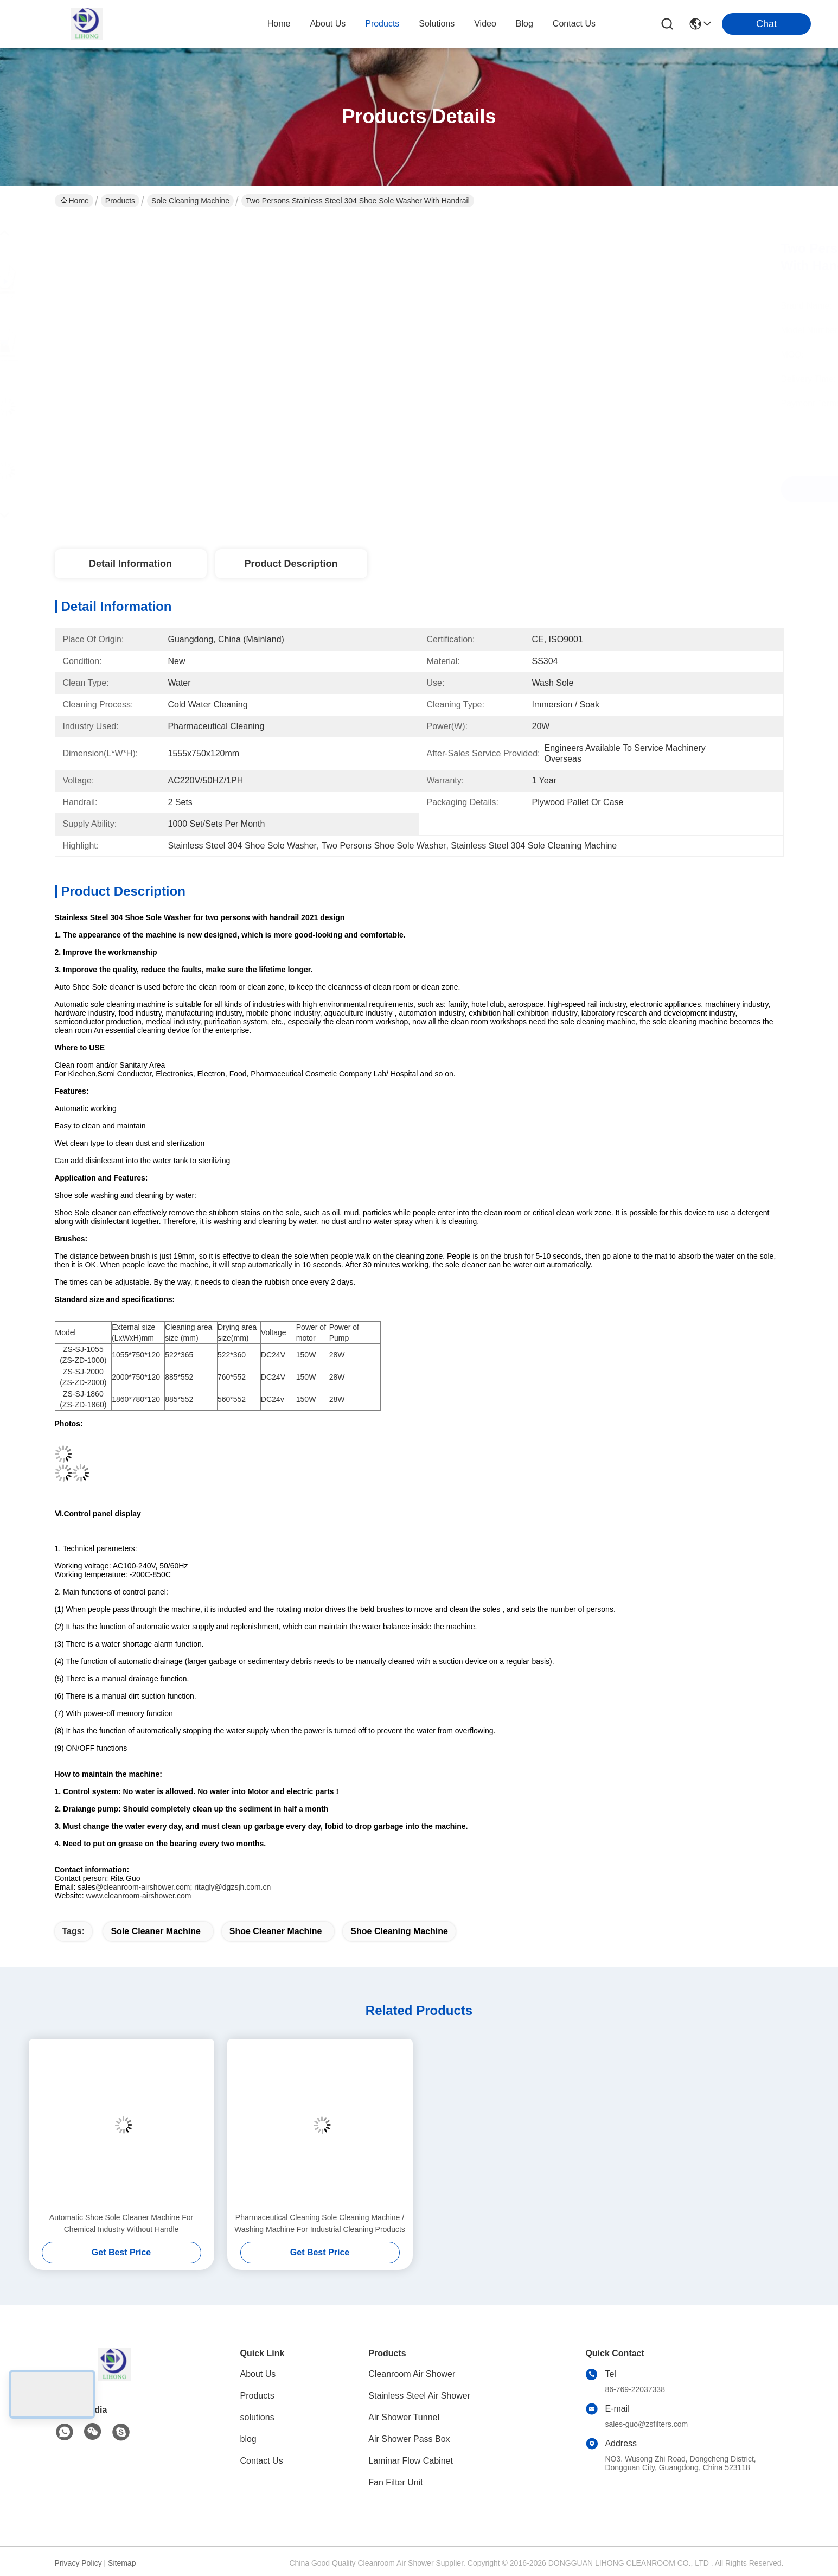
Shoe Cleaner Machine (275, 1931)
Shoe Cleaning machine (399, 1931)
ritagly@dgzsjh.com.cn (232, 1887)
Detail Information (130, 563)
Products (120, 200)
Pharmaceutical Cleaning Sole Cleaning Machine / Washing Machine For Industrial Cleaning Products (319, 2223)
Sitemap (122, 2563)
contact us (574, 23)
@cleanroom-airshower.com (142, 1887)
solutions (437, 23)
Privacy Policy (78, 2563)
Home (279, 23)
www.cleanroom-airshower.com (138, 1895)
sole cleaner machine (155, 1931)
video (485, 23)
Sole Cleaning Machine (190, 200)
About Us (258, 2374)
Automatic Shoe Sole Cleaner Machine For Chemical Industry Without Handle (121, 2223)
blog (524, 23)
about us (328, 23)
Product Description (290, 563)
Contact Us (261, 2460)
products (382, 23)
